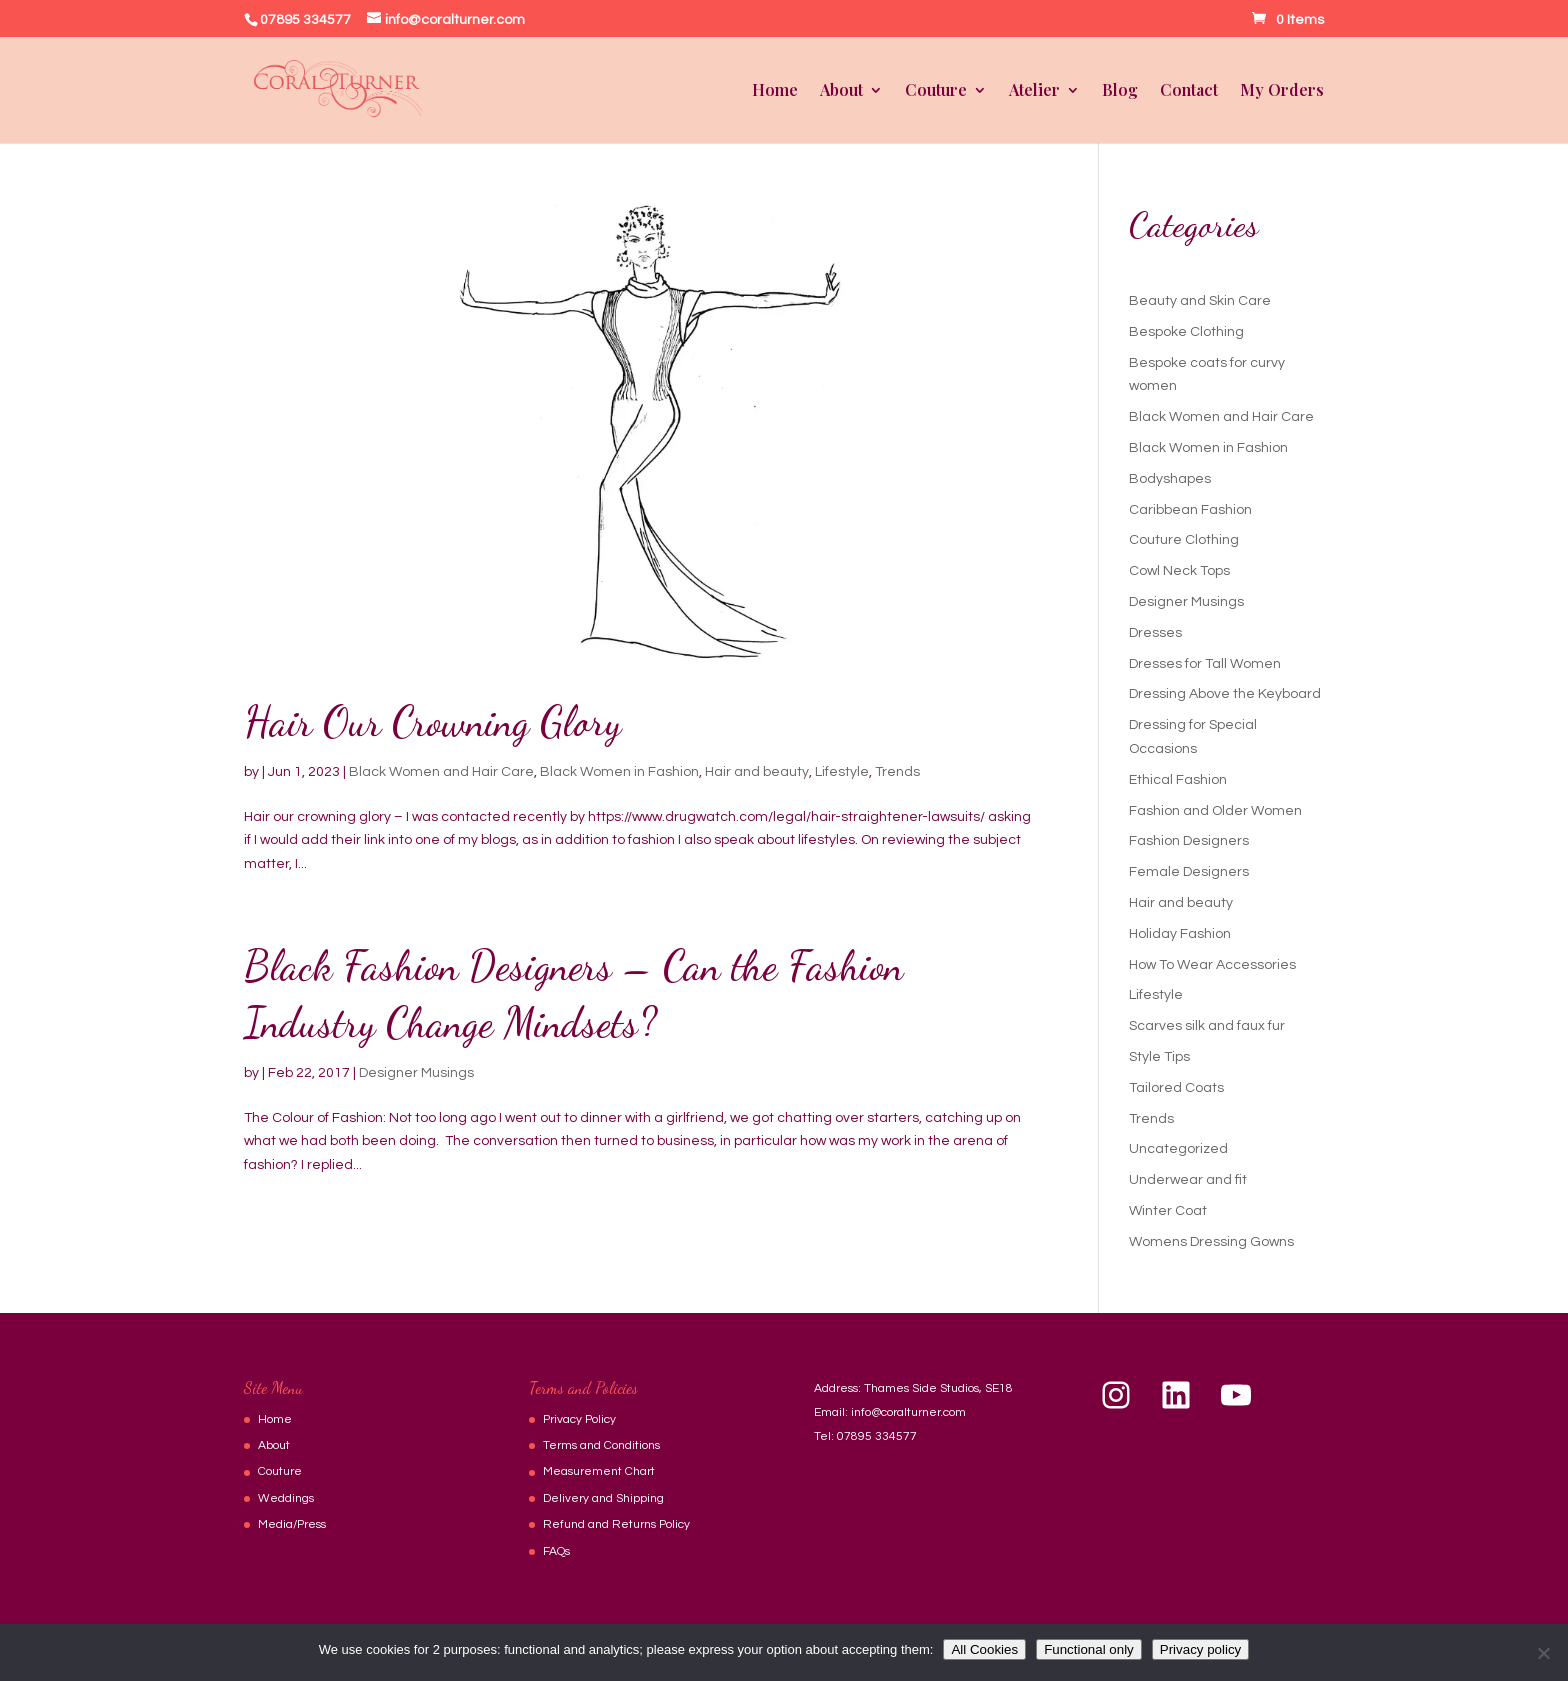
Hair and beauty (757, 772)
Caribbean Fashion (1190, 510)
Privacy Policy (579, 1419)
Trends (897, 772)
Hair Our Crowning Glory (432, 721)
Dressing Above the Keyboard (1225, 694)
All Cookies (984, 1649)
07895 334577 (877, 1436)
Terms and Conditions (601, 1445)
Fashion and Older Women (1215, 811)
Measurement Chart (599, 1471)
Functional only (1089, 1649)
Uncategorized (1178, 1149)
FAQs (556, 1551)
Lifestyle (842, 772)
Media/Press (292, 1524)
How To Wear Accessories (1212, 965)
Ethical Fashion (1178, 780)
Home (775, 91)
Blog (1120, 91)
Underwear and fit (1188, 1180)
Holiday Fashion (1180, 934)
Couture (936, 91)
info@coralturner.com (908, 1412)
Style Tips (1159, 1057)
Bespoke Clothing (1186, 332)
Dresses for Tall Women (1205, 664)
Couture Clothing (1184, 540)
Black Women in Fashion (619, 772)
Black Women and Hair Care (441, 772)
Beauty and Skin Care (1200, 301)
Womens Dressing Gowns (1211, 1242)
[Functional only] (1543, 1653)
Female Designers (1189, 872)
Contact (1189, 91)
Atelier (1034, 91)
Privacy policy (1200, 1649)
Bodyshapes (1170, 479)
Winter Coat (1168, 1211)
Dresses (1155, 633)
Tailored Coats (1176, 1088)
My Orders (1282, 91)
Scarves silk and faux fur (1207, 1026)
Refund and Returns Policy (616, 1524)
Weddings (286, 1498)
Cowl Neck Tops (1179, 571)
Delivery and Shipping (603, 1498)
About (841, 91)
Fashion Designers (1189, 841)
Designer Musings (416, 1073)
